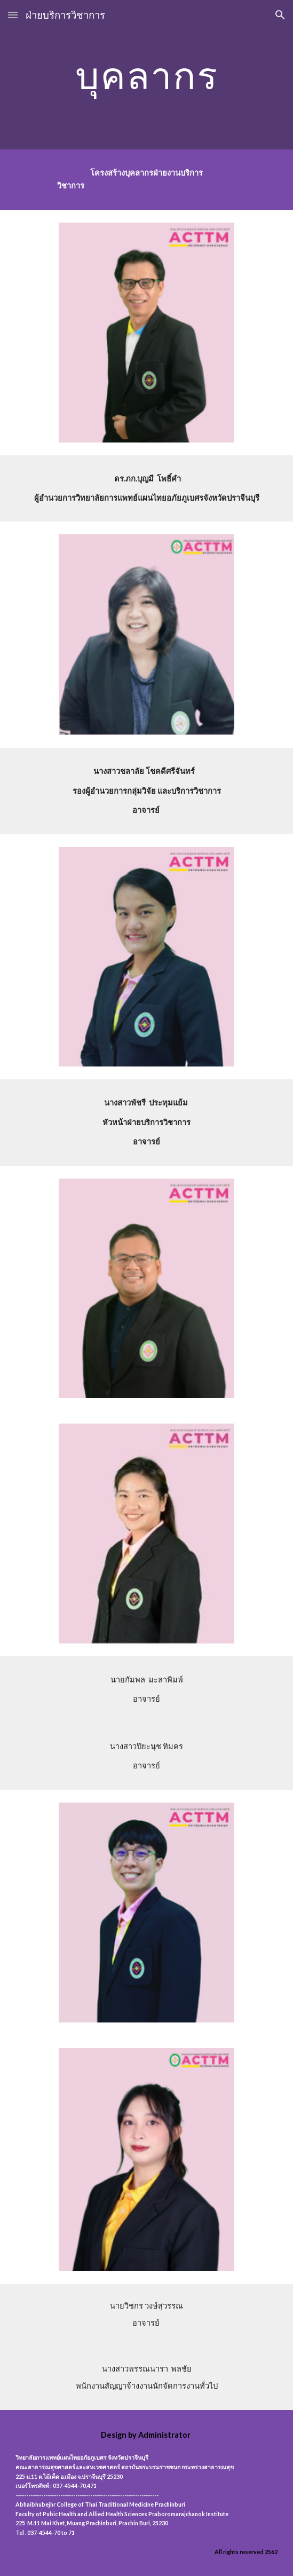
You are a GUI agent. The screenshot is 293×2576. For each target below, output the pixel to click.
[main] (146, 75)
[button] (13, 14)
